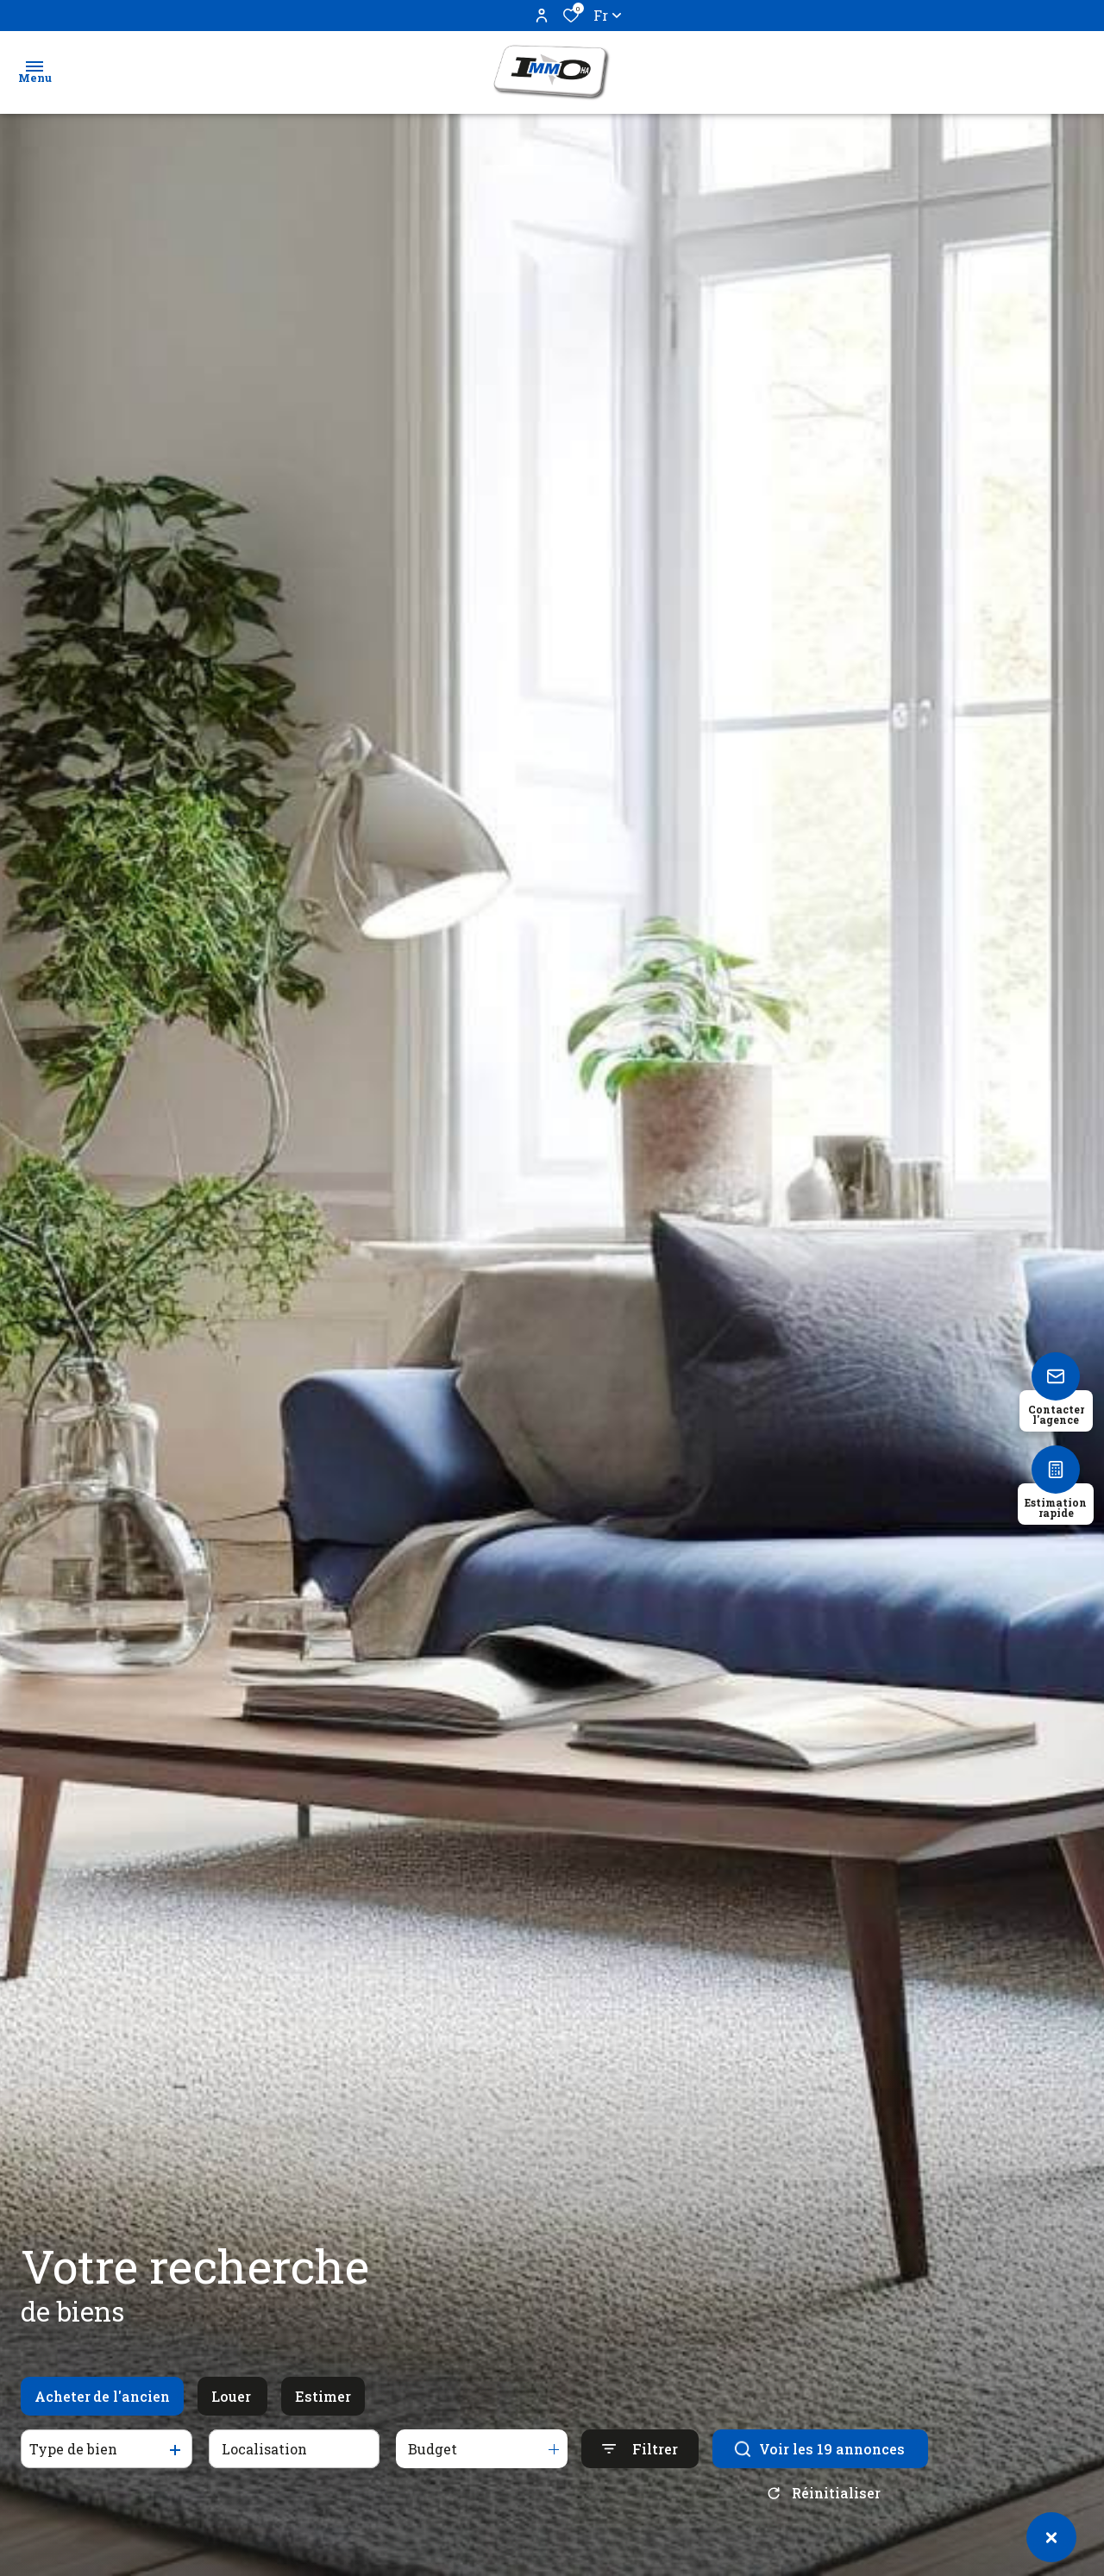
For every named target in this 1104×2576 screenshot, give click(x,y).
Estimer (323, 2423)
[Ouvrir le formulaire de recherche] (640, 2475)
